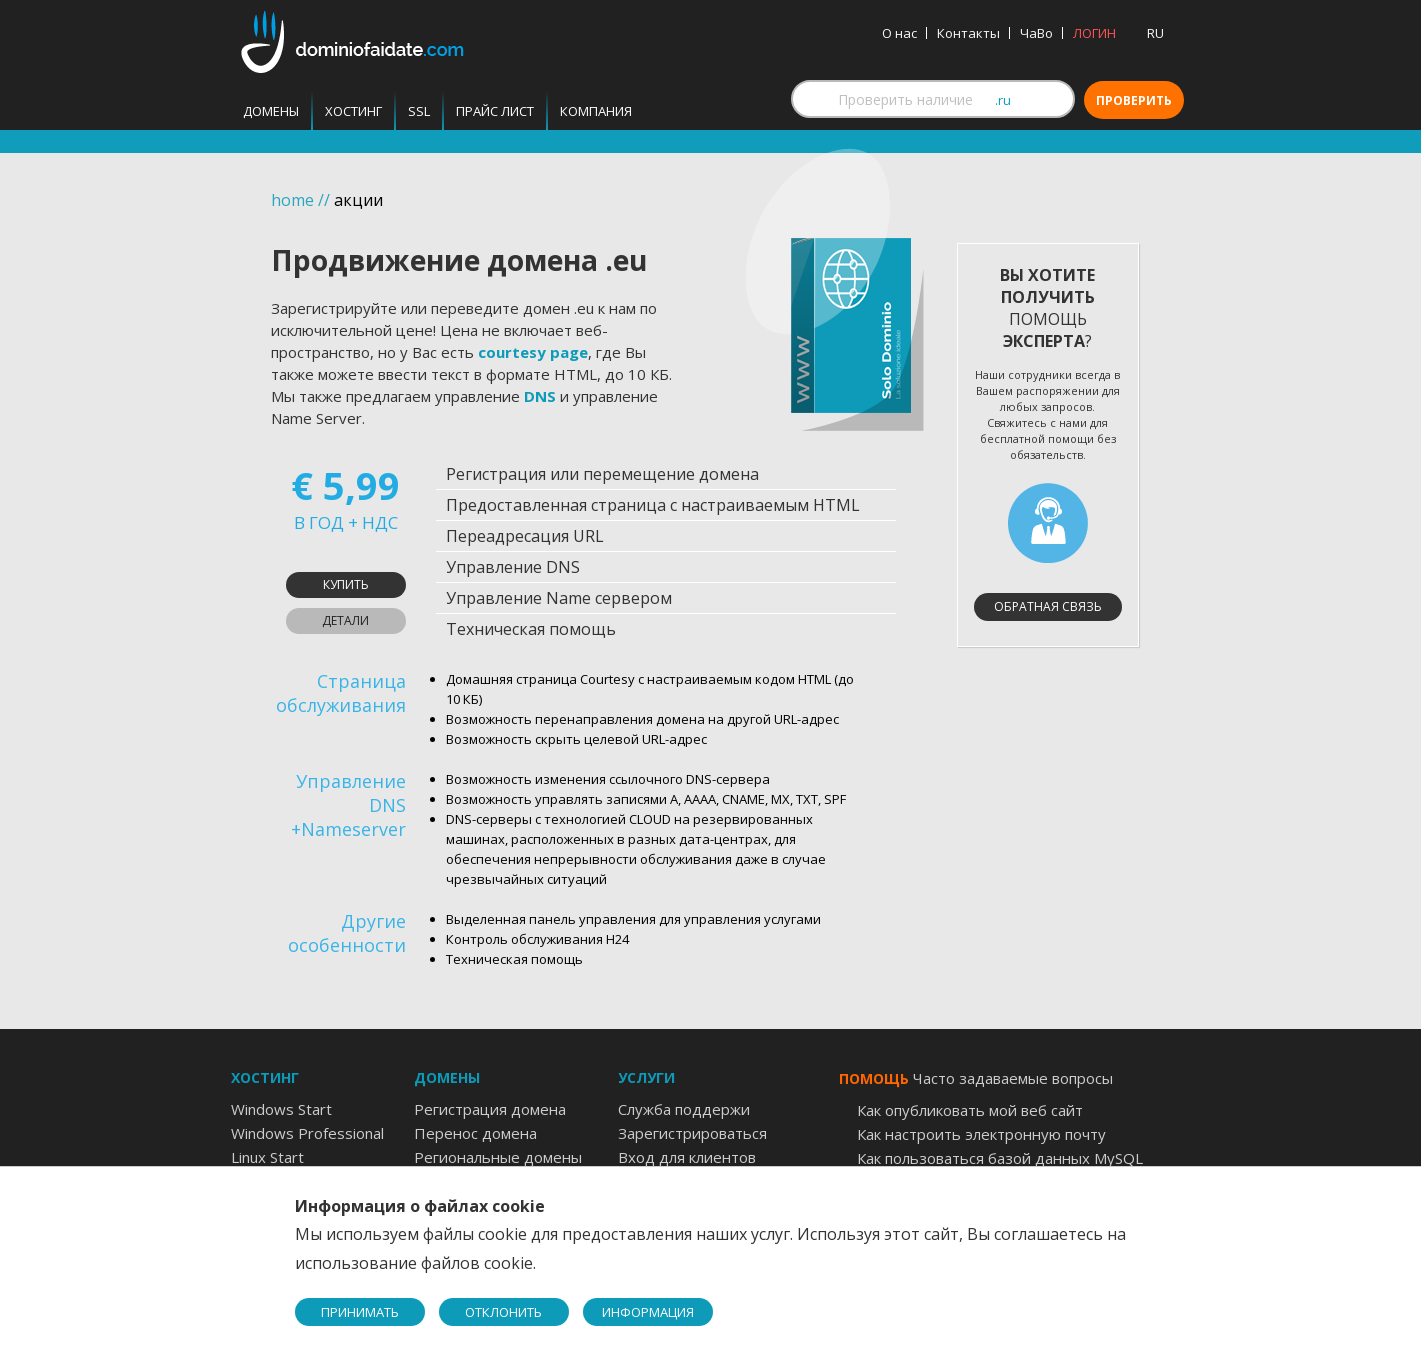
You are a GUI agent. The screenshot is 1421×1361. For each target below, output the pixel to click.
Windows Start (281, 1109)
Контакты (968, 33)
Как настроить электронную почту (981, 1134)
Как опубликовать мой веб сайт (970, 1110)
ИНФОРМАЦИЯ (648, 1312)
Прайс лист (495, 111)
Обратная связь (1048, 606)
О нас (899, 33)
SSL (419, 111)
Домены (271, 111)
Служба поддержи (684, 1109)
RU (1155, 33)
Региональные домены (498, 1157)
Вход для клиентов (687, 1157)
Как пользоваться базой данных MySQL (1000, 1158)
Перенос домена (475, 1133)
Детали (345, 620)
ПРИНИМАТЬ (360, 1312)
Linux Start (267, 1157)
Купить (346, 584)
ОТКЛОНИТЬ (503, 1312)
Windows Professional (307, 1133)
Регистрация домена (490, 1109)
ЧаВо (1036, 33)
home (292, 200)
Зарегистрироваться (692, 1133)
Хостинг (353, 111)
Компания (596, 111)
